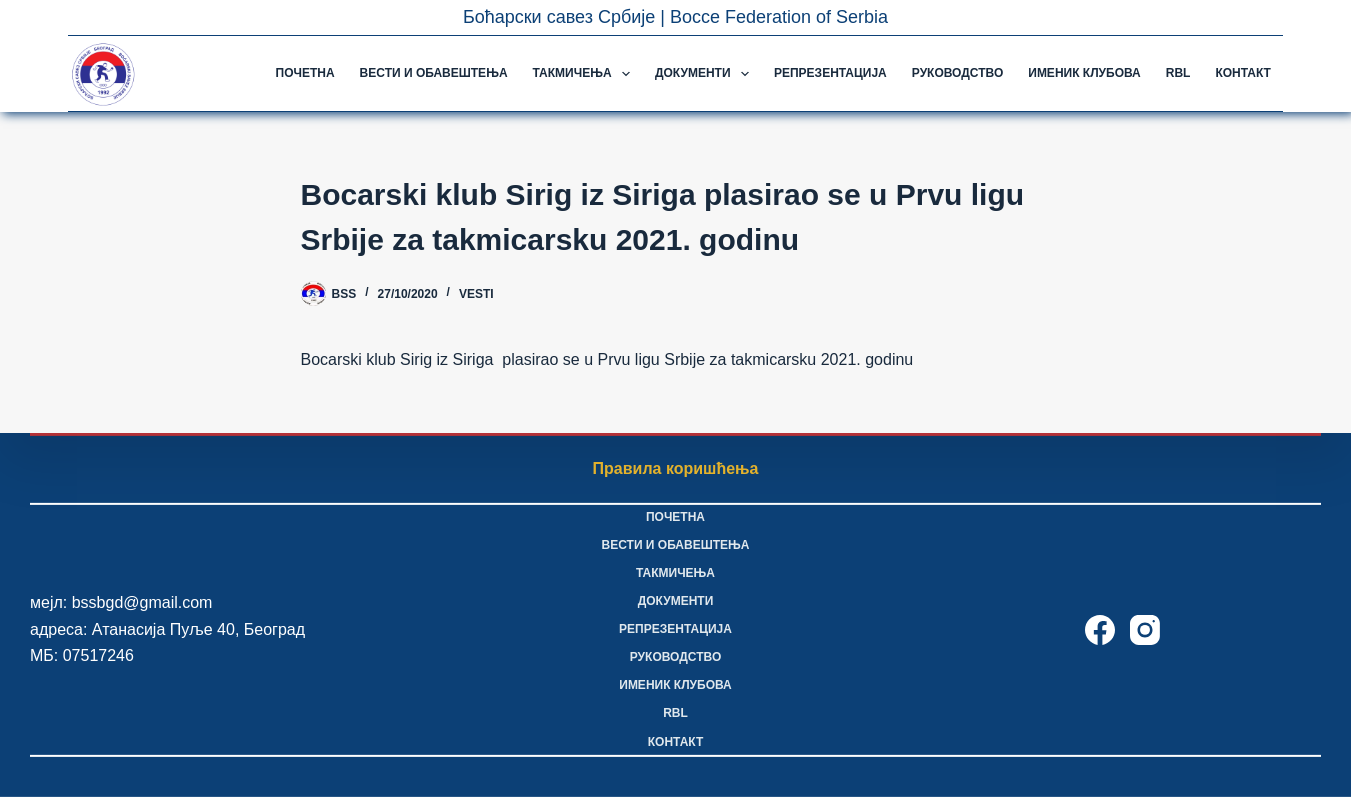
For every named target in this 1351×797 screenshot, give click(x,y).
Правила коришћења (676, 468)
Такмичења (585, 74)
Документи (706, 74)
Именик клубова (1084, 73)
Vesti (476, 294)
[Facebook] (1100, 630)
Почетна (305, 73)
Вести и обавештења (434, 73)
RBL (1178, 73)
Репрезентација (830, 73)
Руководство (957, 73)
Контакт (1243, 73)
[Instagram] (1145, 630)
